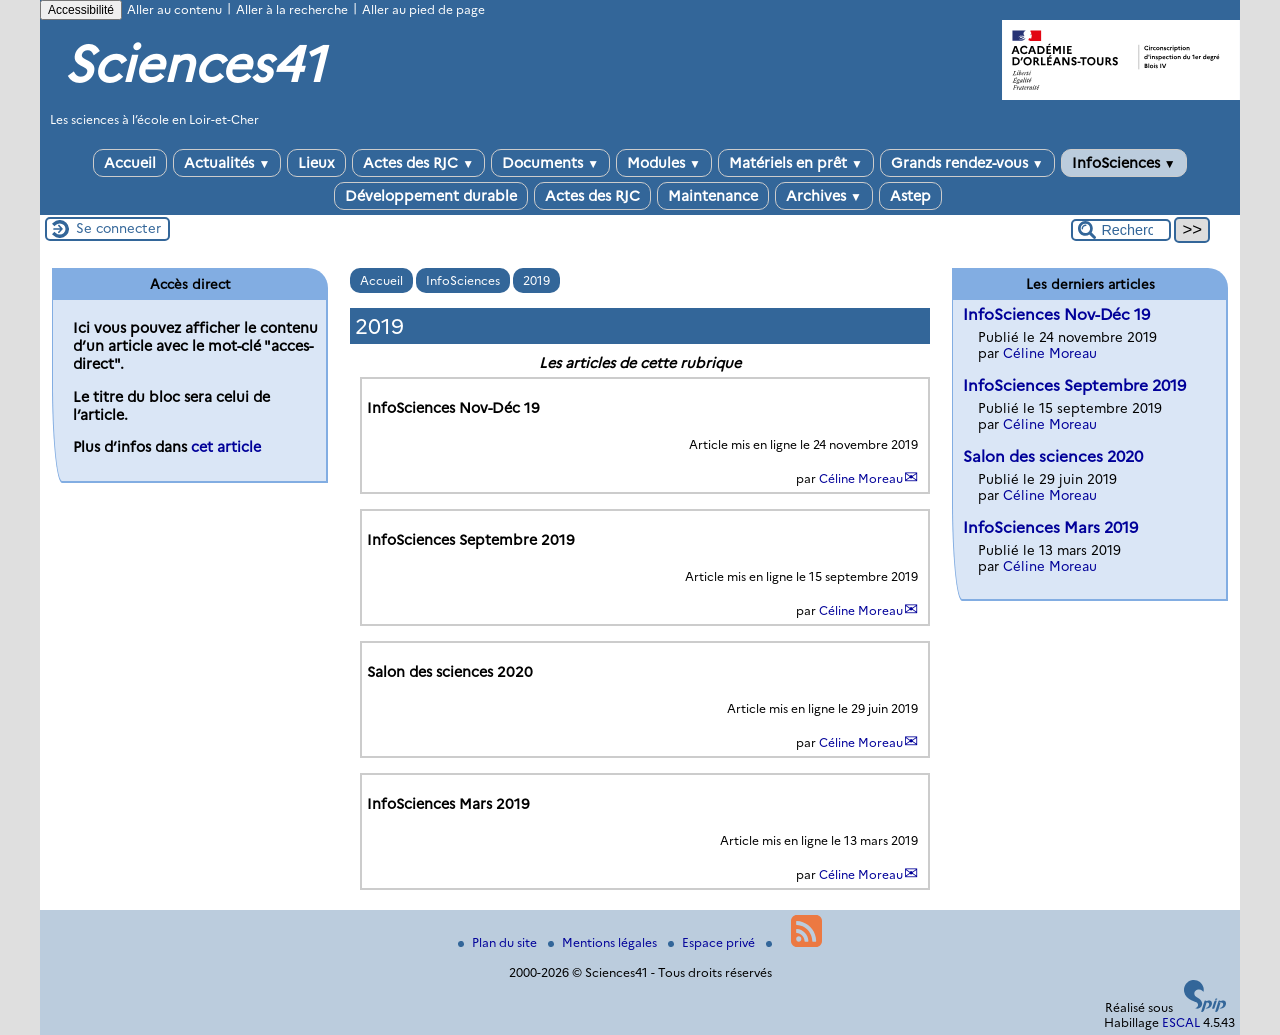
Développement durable (431, 196)
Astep (910, 196)
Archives (824, 196)
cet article (226, 447)
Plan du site (499, 942)
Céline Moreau (861, 478)
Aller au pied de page (423, 9)
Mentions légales (604, 942)
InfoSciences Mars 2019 (1050, 527)
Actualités (227, 163)
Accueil (130, 163)
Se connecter (118, 228)
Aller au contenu (174, 9)
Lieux (316, 163)
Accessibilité (81, 10)
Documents (550, 163)
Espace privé (713, 942)
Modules (664, 163)
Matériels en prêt (796, 163)
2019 (536, 280)
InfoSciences (1124, 163)
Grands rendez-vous (967, 163)
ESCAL (1181, 1022)
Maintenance (713, 196)
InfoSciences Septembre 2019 (1074, 385)
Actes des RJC (418, 163)
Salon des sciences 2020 (1053, 456)
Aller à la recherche (292, 9)
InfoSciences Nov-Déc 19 (1056, 314)
